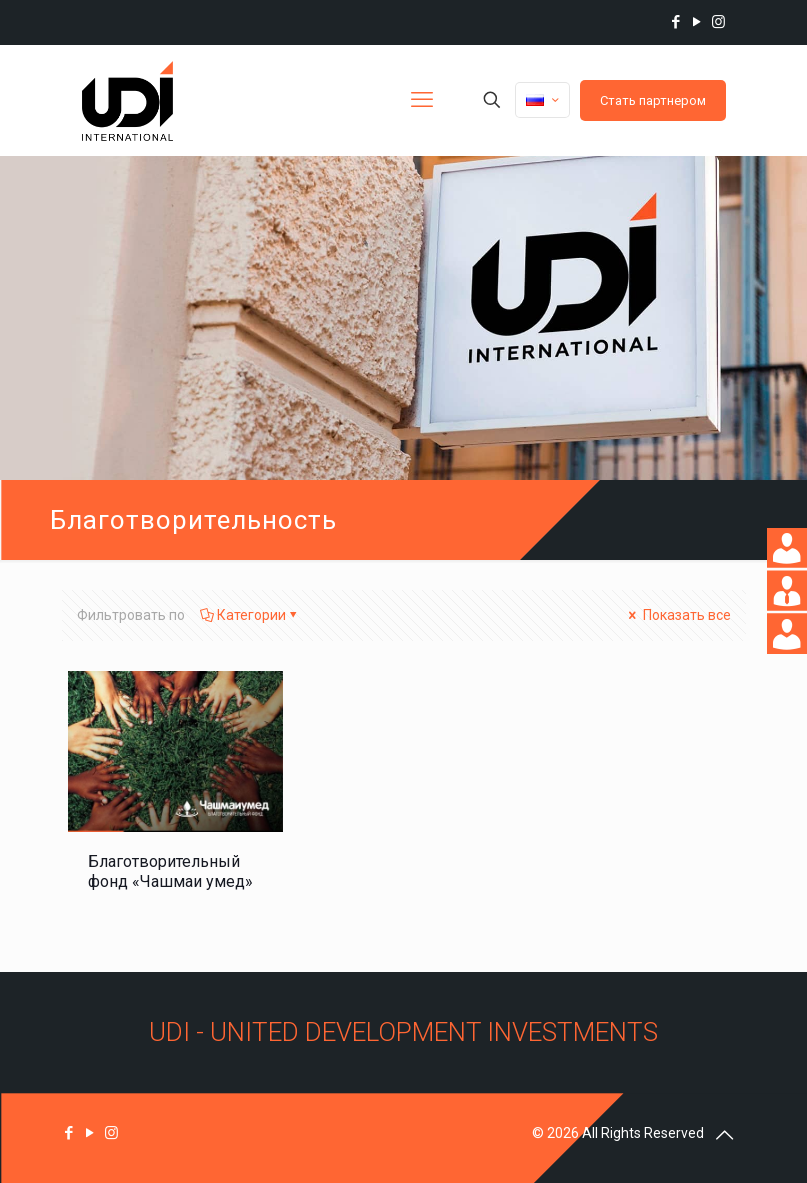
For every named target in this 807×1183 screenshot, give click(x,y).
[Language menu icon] (542, 100)
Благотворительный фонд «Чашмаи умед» (170, 871)
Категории (250, 615)
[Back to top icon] (725, 1135)
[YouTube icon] (697, 22)
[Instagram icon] (718, 22)
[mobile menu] (422, 100)
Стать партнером (653, 100)
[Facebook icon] (676, 22)
